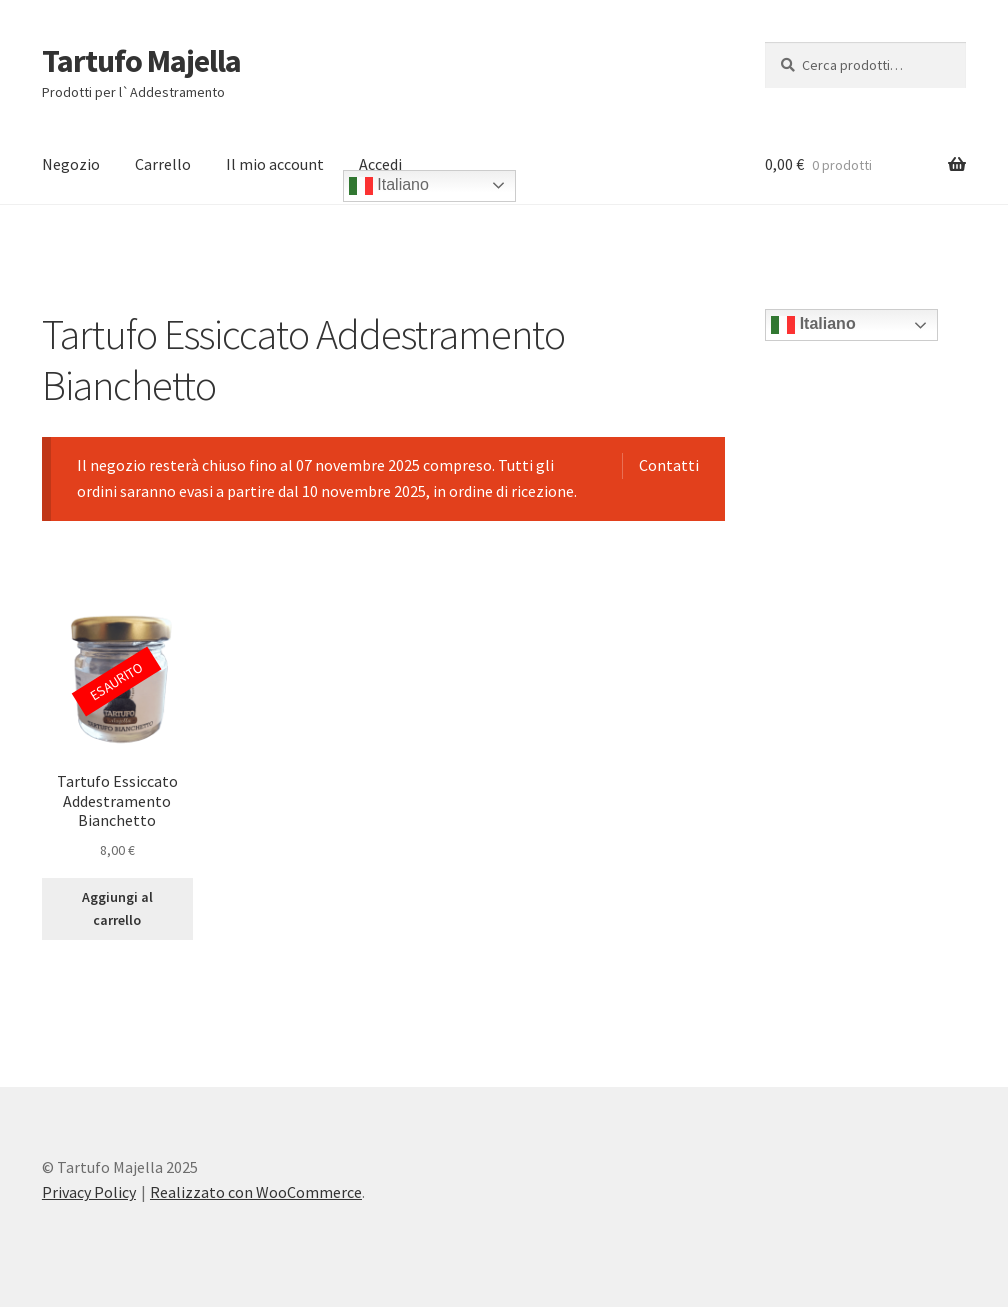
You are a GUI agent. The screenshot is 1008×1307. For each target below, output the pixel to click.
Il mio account (275, 164)
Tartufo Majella (141, 61)
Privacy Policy (89, 1192)
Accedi (380, 164)
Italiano (389, 186)
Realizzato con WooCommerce (256, 1192)
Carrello (163, 164)
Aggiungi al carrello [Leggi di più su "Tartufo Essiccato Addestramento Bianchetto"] (117, 908)
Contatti (669, 465)
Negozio (71, 164)
